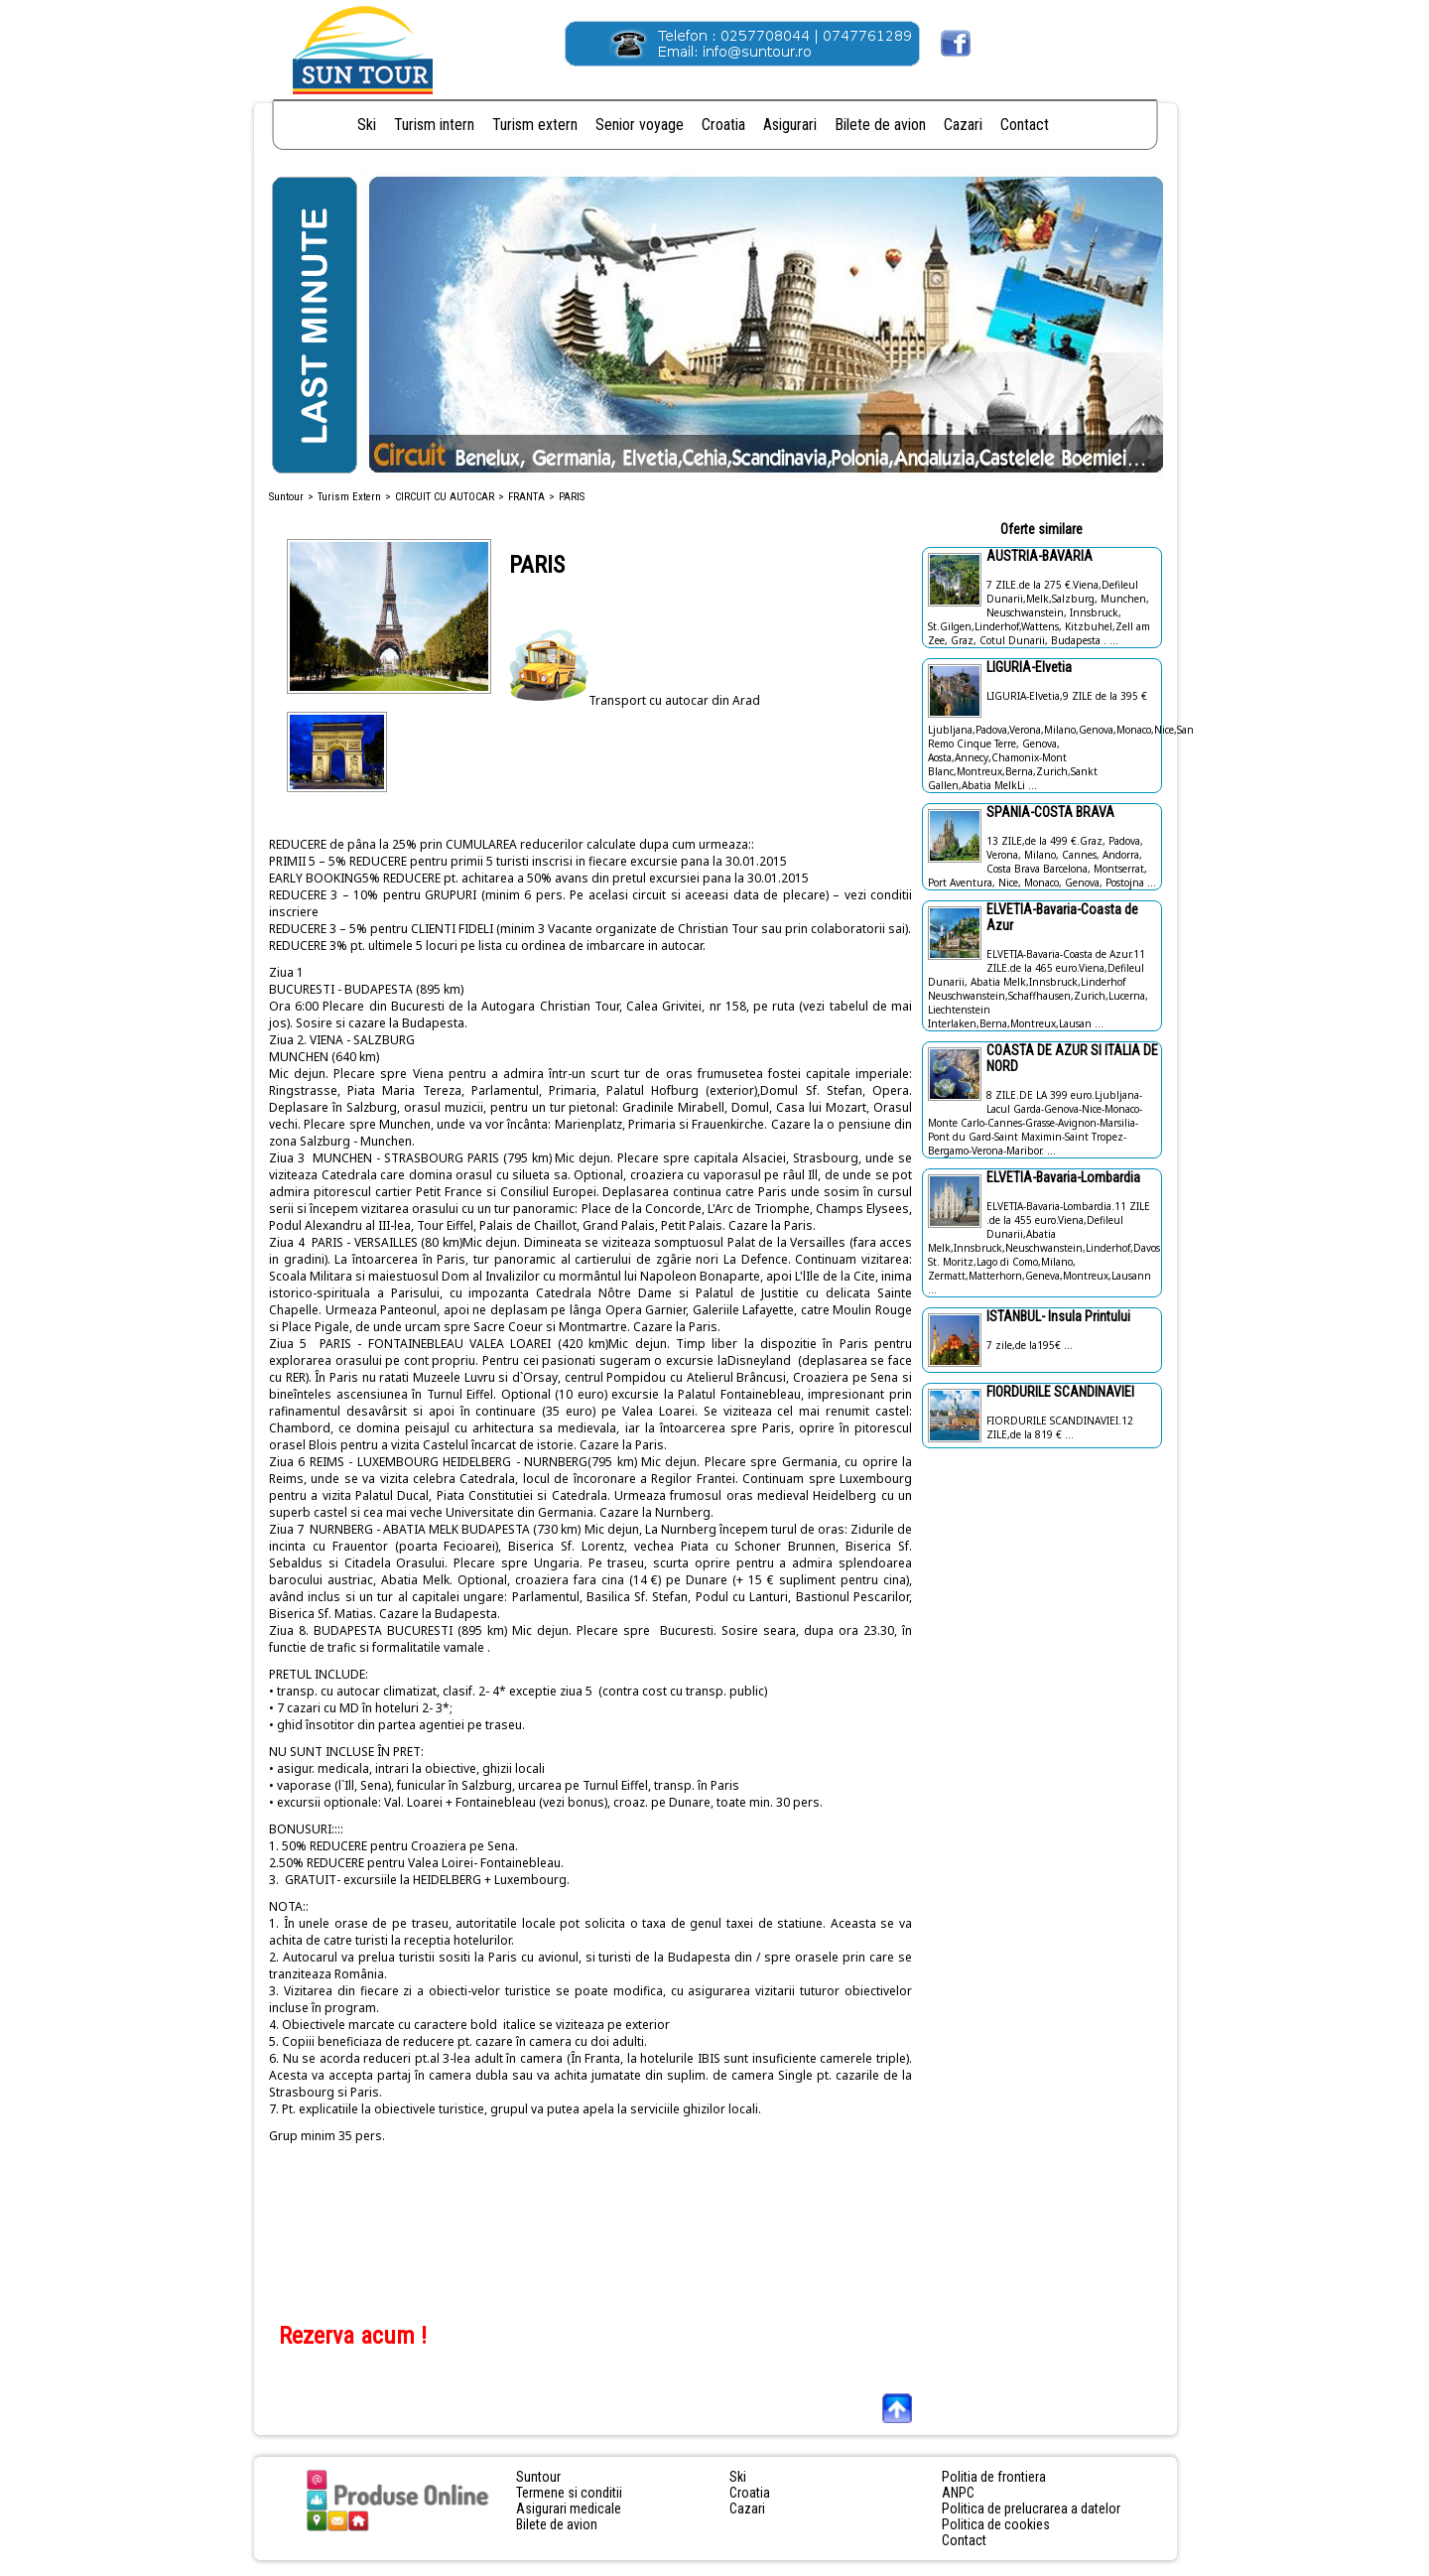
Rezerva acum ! (353, 2336)
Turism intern (434, 124)
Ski (366, 124)
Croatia (723, 124)
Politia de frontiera (994, 2477)
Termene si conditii (569, 2493)
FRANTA (526, 496)
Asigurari (790, 124)
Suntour (286, 496)
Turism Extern (349, 496)
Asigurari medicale (568, 2508)
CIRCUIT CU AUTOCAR (444, 496)
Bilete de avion (880, 124)
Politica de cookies (996, 2524)
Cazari (963, 124)
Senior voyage (639, 124)
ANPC (958, 2493)
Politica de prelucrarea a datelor (1031, 2508)
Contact (1024, 124)
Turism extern (535, 124)
